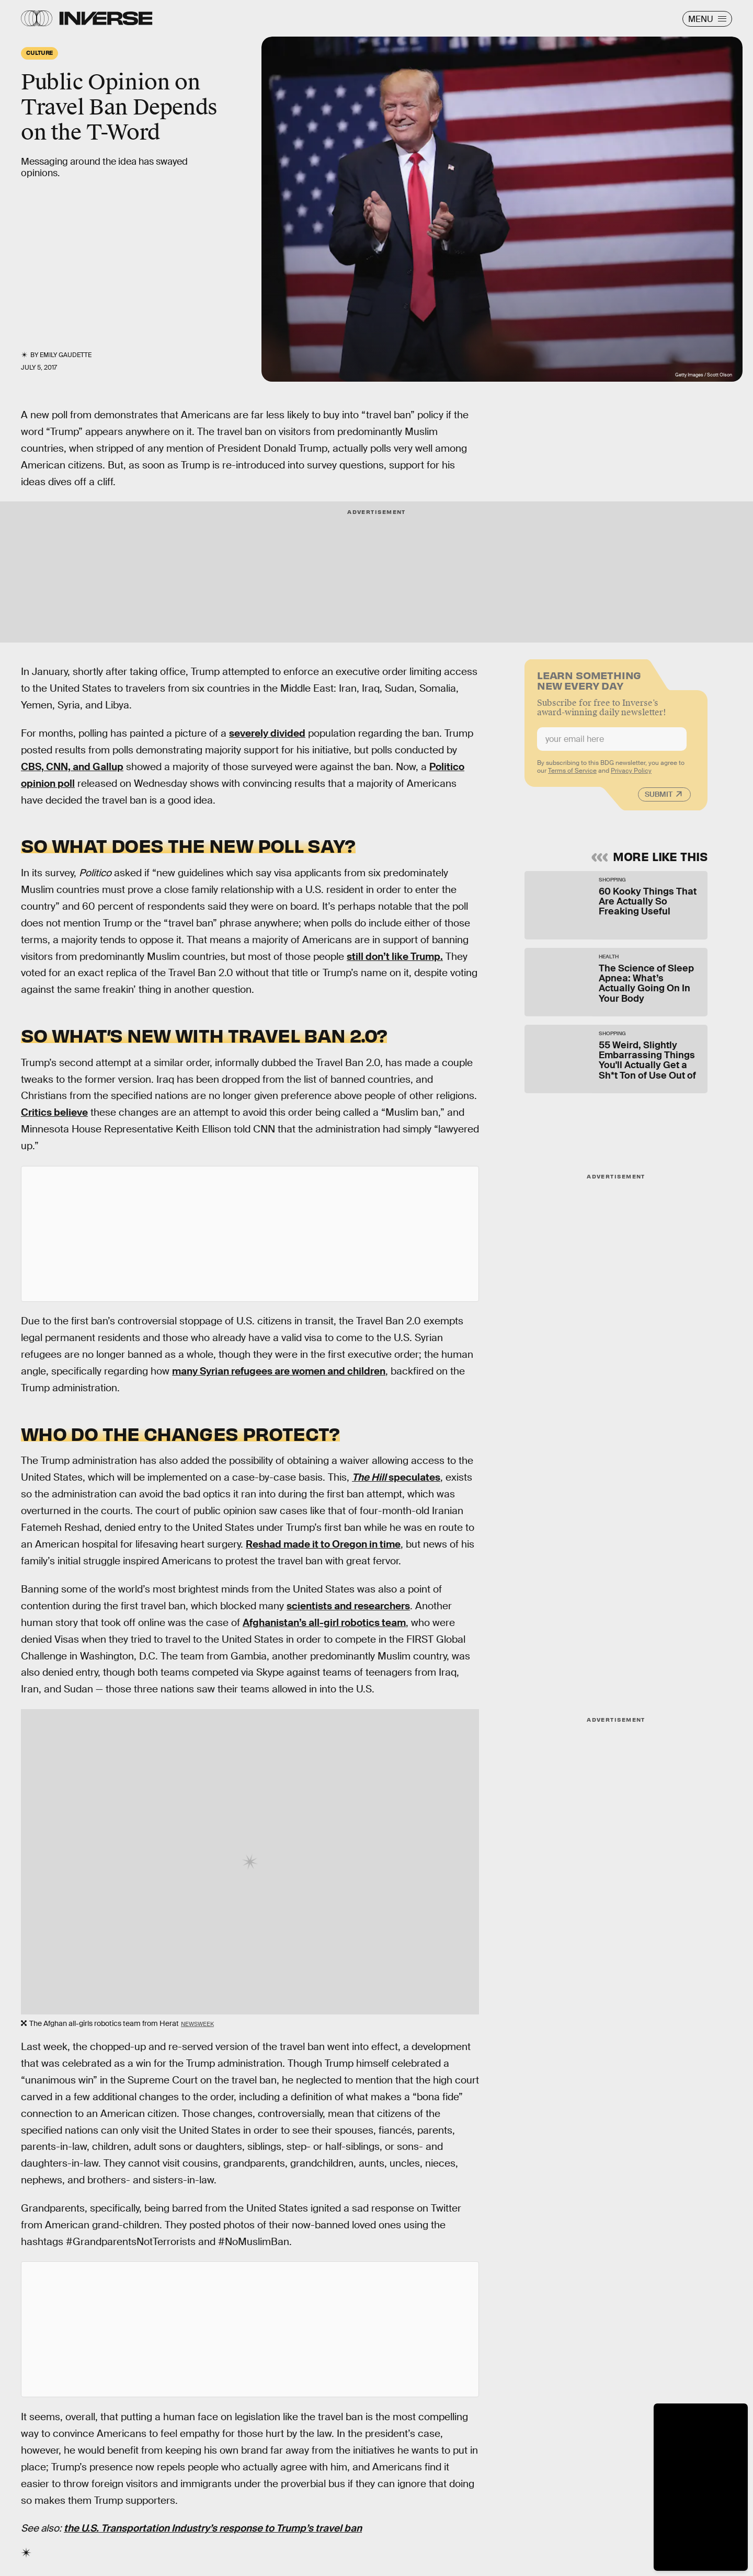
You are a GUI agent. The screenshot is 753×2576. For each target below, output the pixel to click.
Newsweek (197, 2024)
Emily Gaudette (66, 355)
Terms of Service (572, 775)
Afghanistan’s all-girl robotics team (324, 1622)
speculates (396, 1477)
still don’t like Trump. (395, 956)
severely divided (267, 733)
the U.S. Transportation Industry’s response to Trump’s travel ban (213, 2528)
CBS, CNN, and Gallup (72, 766)
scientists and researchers (348, 1605)
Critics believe (54, 1112)
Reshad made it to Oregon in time (323, 1544)
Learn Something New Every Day (589, 683)
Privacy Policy (631, 775)
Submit (658, 798)
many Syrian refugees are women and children (278, 1371)
